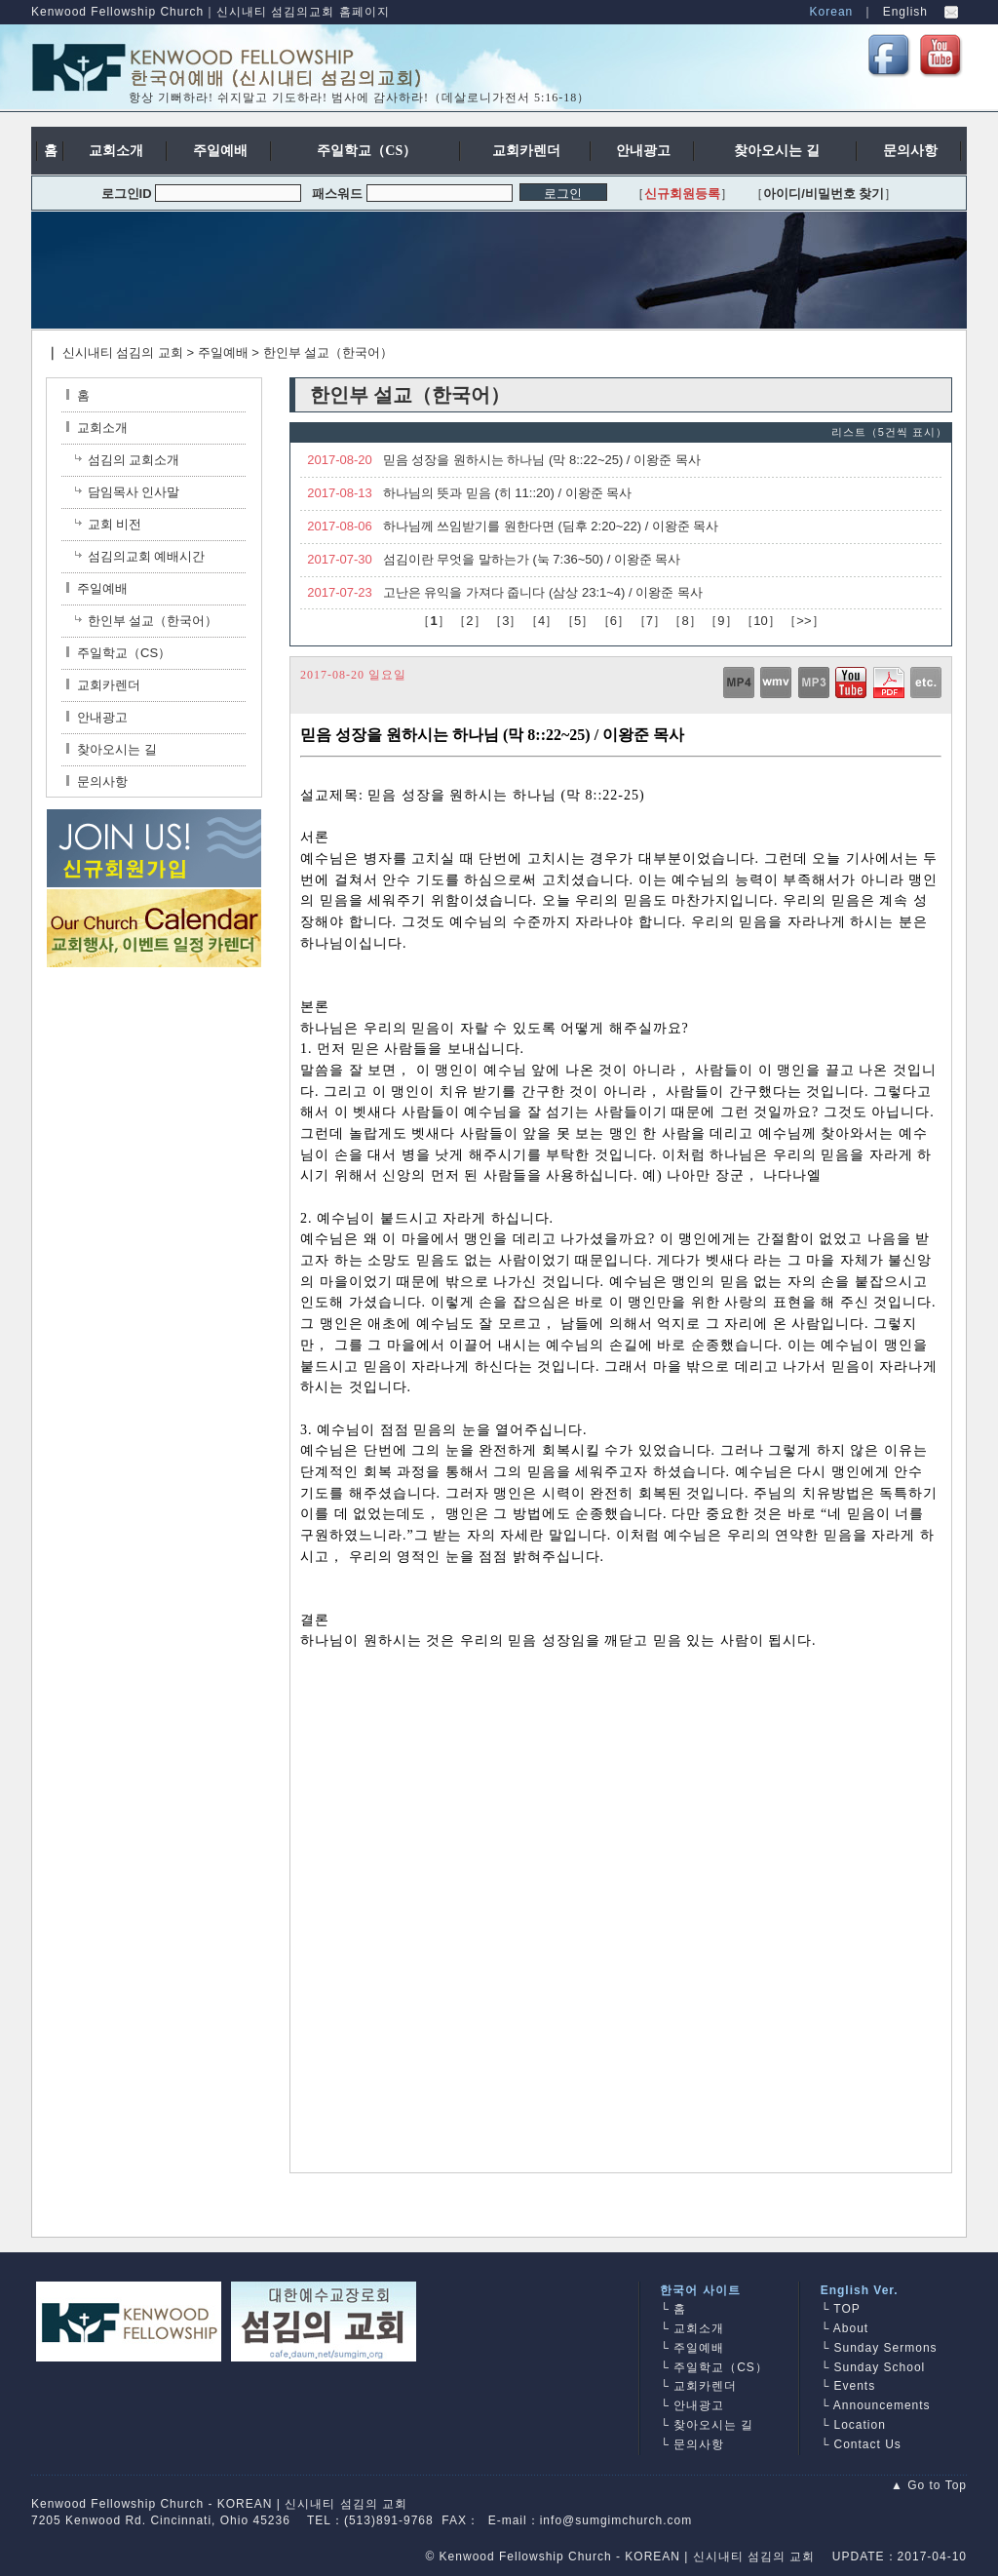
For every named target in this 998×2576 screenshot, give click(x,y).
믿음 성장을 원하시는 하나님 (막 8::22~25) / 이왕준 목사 (542, 459)
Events (855, 2386)
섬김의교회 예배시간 (147, 556)
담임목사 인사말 (134, 492)
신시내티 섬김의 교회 (122, 352)
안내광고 (97, 717)
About (850, 2328)
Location (860, 2425)
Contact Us (868, 2444)
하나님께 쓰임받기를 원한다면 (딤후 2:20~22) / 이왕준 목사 (551, 526)
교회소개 (97, 427)
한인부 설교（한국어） (328, 352)
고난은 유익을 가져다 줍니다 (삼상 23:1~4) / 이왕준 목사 (543, 592)
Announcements (882, 2405)
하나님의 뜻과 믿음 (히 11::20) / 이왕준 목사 (508, 493)
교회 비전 (115, 524)
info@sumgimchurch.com (616, 2520)
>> (803, 620)
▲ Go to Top (929, 2485)
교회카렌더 (103, 685)
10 (760, 620)
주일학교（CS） (118, 652)
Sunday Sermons (886, 2348)
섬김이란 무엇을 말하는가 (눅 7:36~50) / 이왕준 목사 (532, 559)
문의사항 (97, 781)
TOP (846, 2309)
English (905, 12)
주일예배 (223, 352)
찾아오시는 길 (111, 749)
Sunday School (880, 2367)
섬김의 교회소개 (134, 459)
